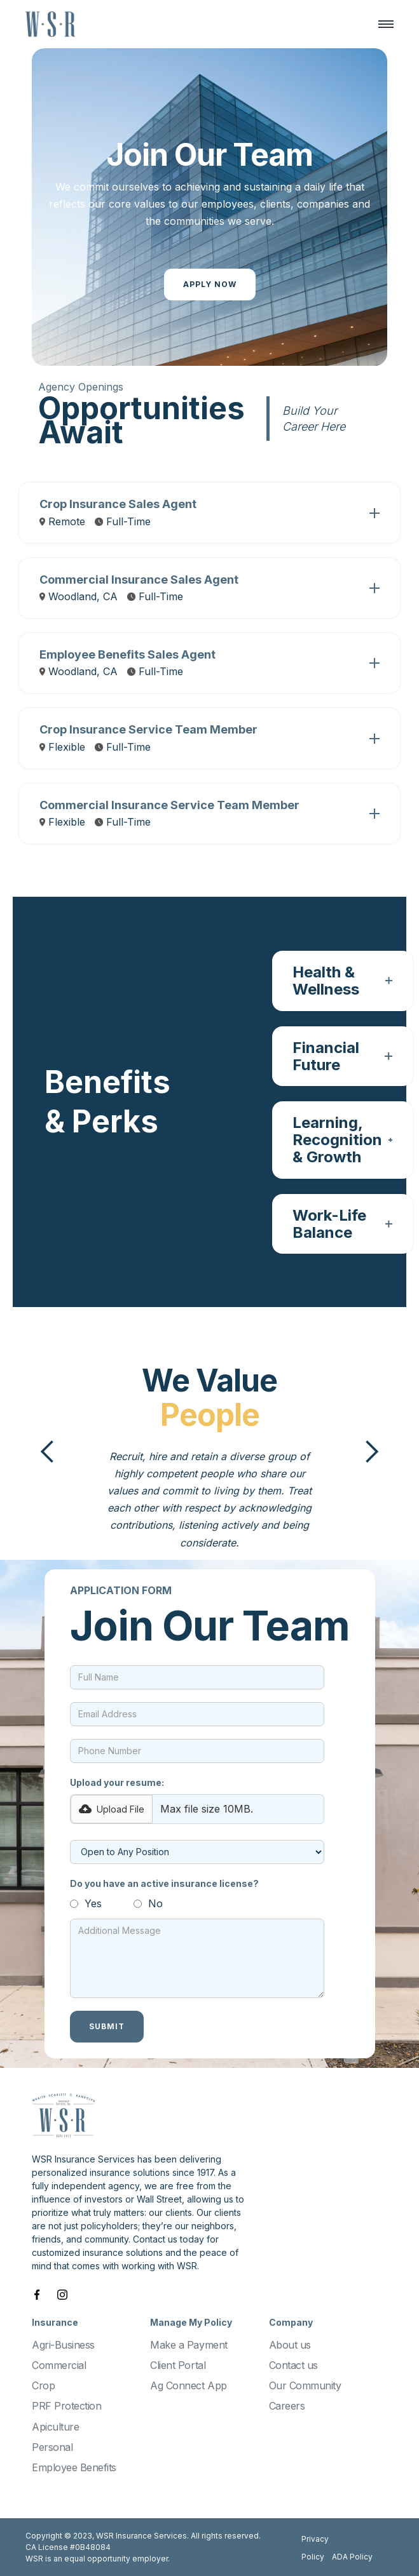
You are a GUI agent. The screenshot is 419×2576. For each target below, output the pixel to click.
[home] (50, 24)
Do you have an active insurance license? (164, 1883)
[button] (380, 24)
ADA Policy (352, 2556)
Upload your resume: (117, 1782)
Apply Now (210, 284)
